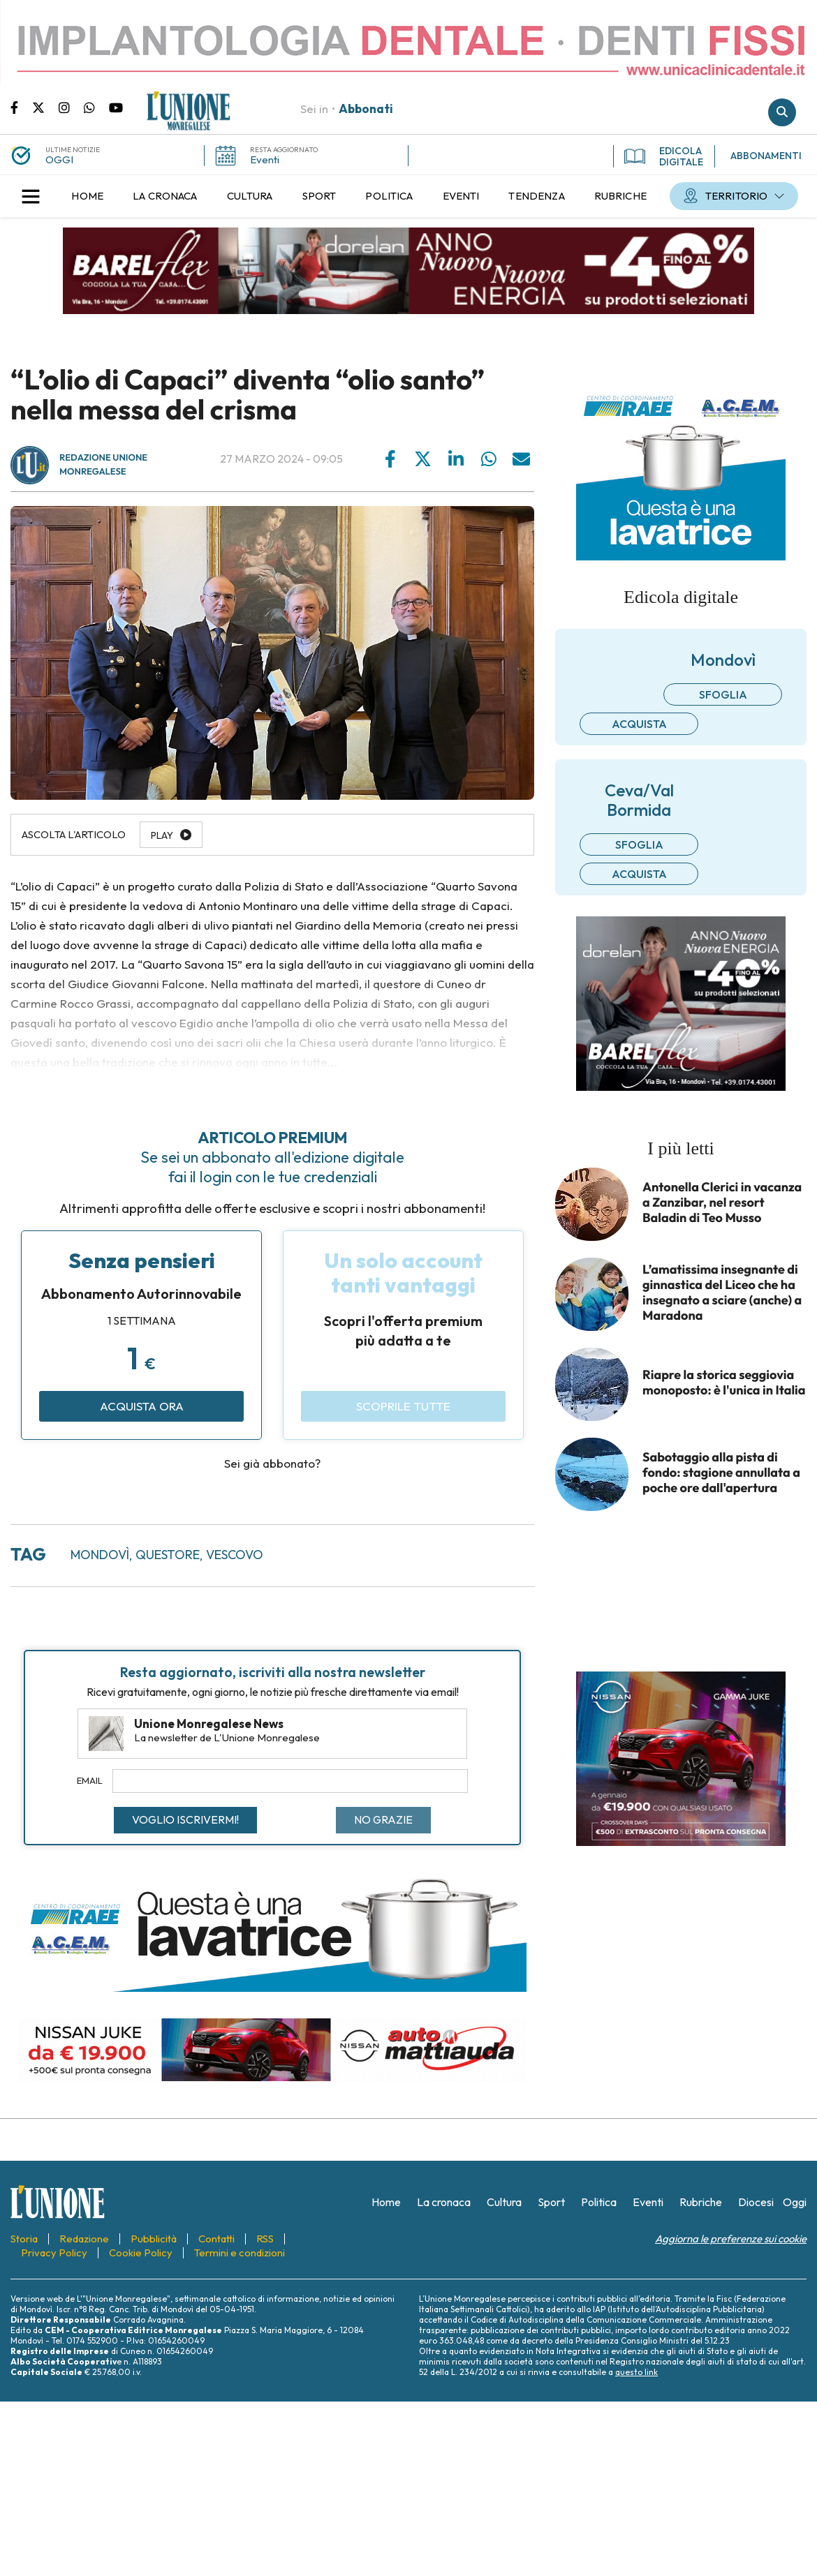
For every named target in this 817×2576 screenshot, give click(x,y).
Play (162, 835)
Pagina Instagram (71, 107)
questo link (636, 2372)
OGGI (59, 159)
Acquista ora (142, 1406)
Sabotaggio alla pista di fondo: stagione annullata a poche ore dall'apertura (721, 1473)
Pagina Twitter (45, 107)
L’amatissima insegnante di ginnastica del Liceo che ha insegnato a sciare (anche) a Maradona (722, 1292)
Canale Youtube (116, 107)
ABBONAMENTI (766, 155)
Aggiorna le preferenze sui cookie (731, 2238)
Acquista (639, 724)
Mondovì (100, 1555)
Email (90, 1780)
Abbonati (366, 108)
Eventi (264, 159)
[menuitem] (87, 196)
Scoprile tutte (403, 1406)
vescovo (234, 1555)
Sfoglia (723, 694)
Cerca (782, 112)
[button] (30, 196)
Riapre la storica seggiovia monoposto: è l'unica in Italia (724, 1382)
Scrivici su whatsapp (96, 107)
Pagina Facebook (21, 107)
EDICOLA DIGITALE (663, 156)
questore (167, 1555)
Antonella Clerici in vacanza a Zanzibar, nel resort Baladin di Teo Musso (722, 1202)
